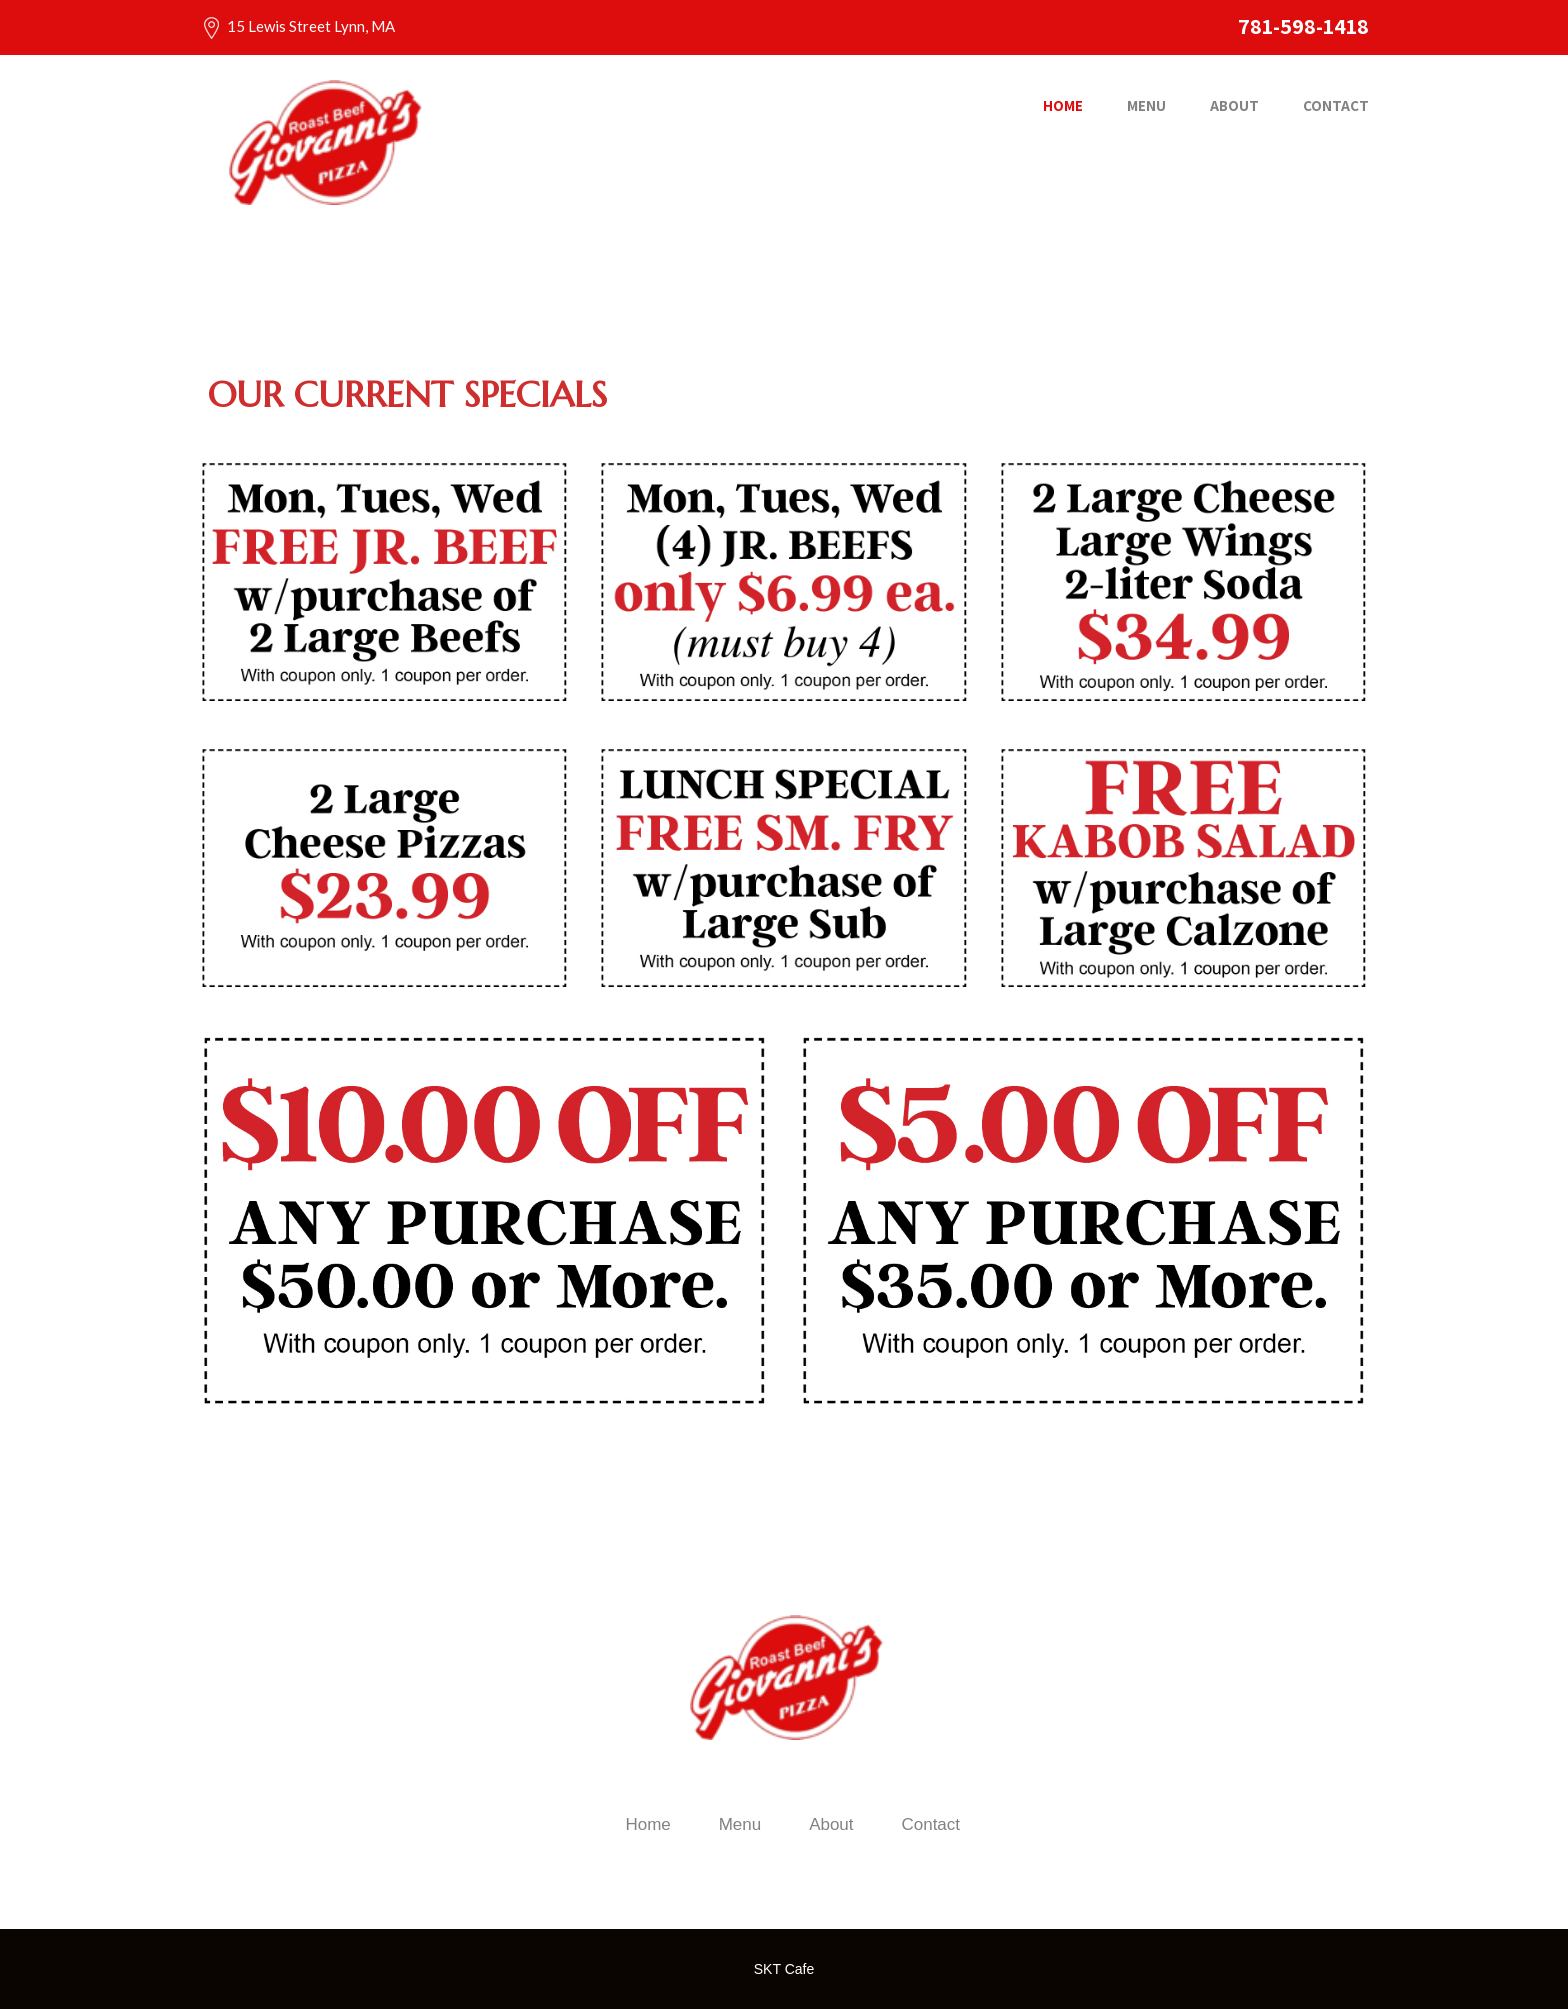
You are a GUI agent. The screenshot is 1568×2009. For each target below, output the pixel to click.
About (1234, 105)
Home (1063, 105)
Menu (1146, 105)
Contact (1336, 105)
